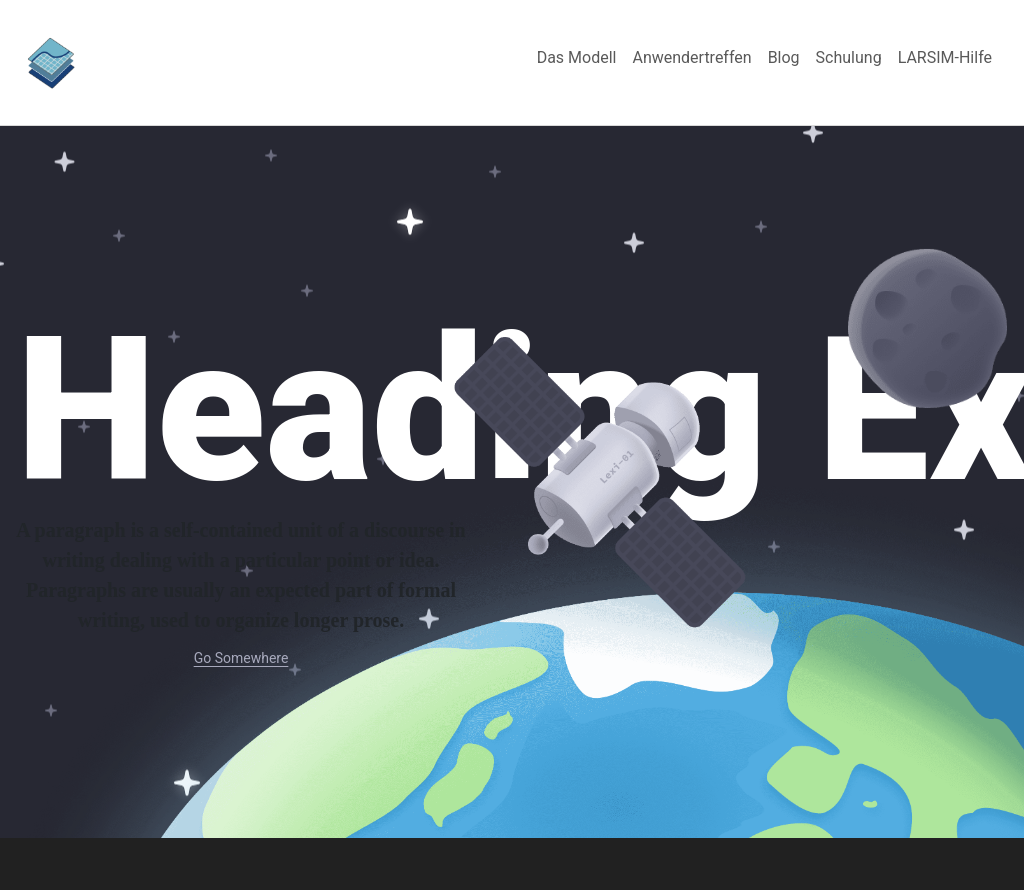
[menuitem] (577, 58)
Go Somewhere (241, 658)
